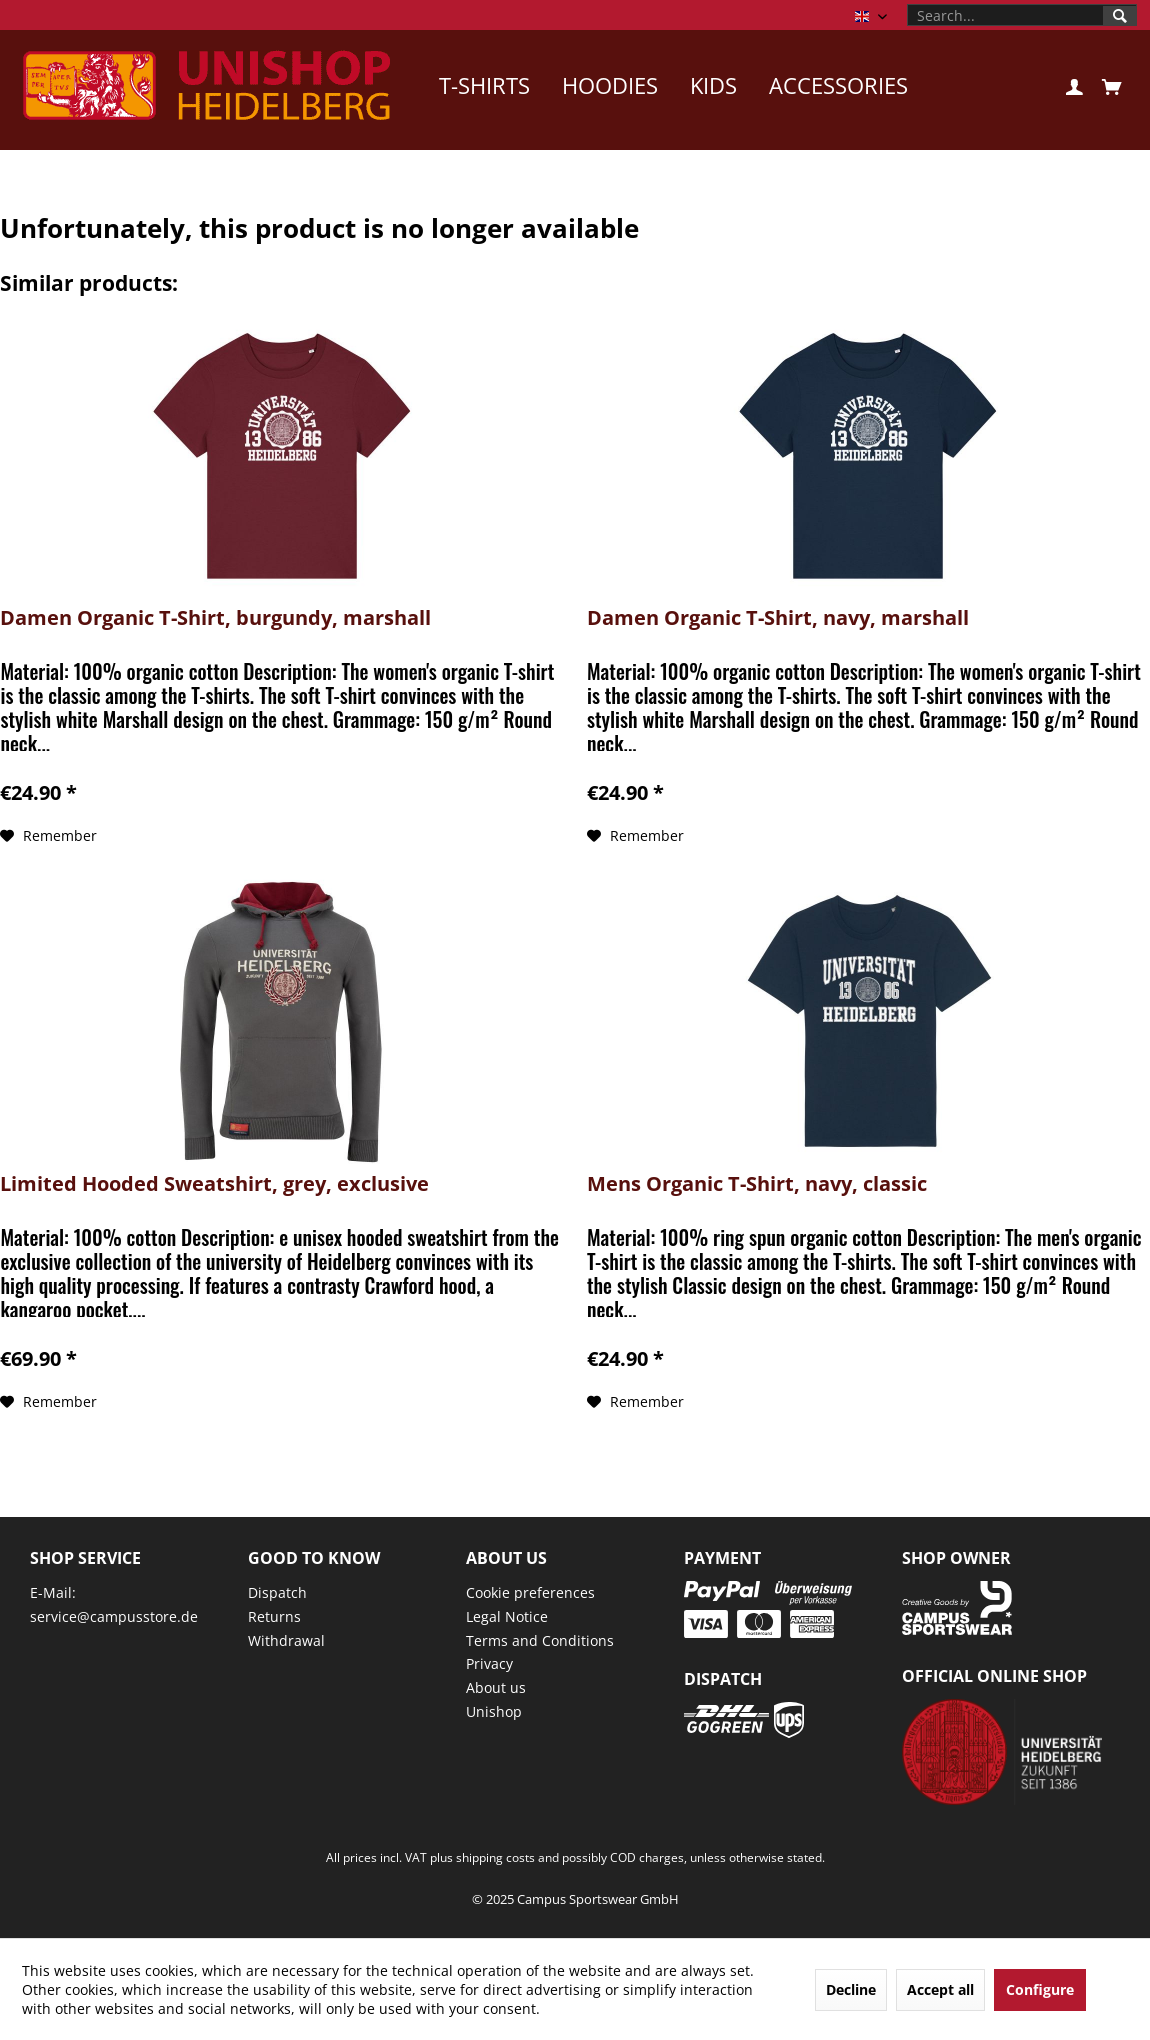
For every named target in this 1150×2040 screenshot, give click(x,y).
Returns (274, 1616)
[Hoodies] (610, 85)
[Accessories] (838, 85)
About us (496, 1687)
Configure (1040, 1989)
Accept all (940, 1989)
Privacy (489, 1663)
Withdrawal (286, 1640)
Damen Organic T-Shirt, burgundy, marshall (215, 618)
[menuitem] (1022, 15)
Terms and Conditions (540, 1640)
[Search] (1120, 16)
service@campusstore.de (114, 1616)
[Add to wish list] (48, 836)
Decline (851, 1989)
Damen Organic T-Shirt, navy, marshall (778, 618)
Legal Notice (507, 1616)
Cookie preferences (530, 1592)
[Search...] (1022, 15)
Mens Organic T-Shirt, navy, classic (757, 1184)
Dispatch (277, 1592)
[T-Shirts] (484, 85)
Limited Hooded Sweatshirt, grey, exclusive (214, 1184)
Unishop (494, 1711)
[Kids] (713, 85)
